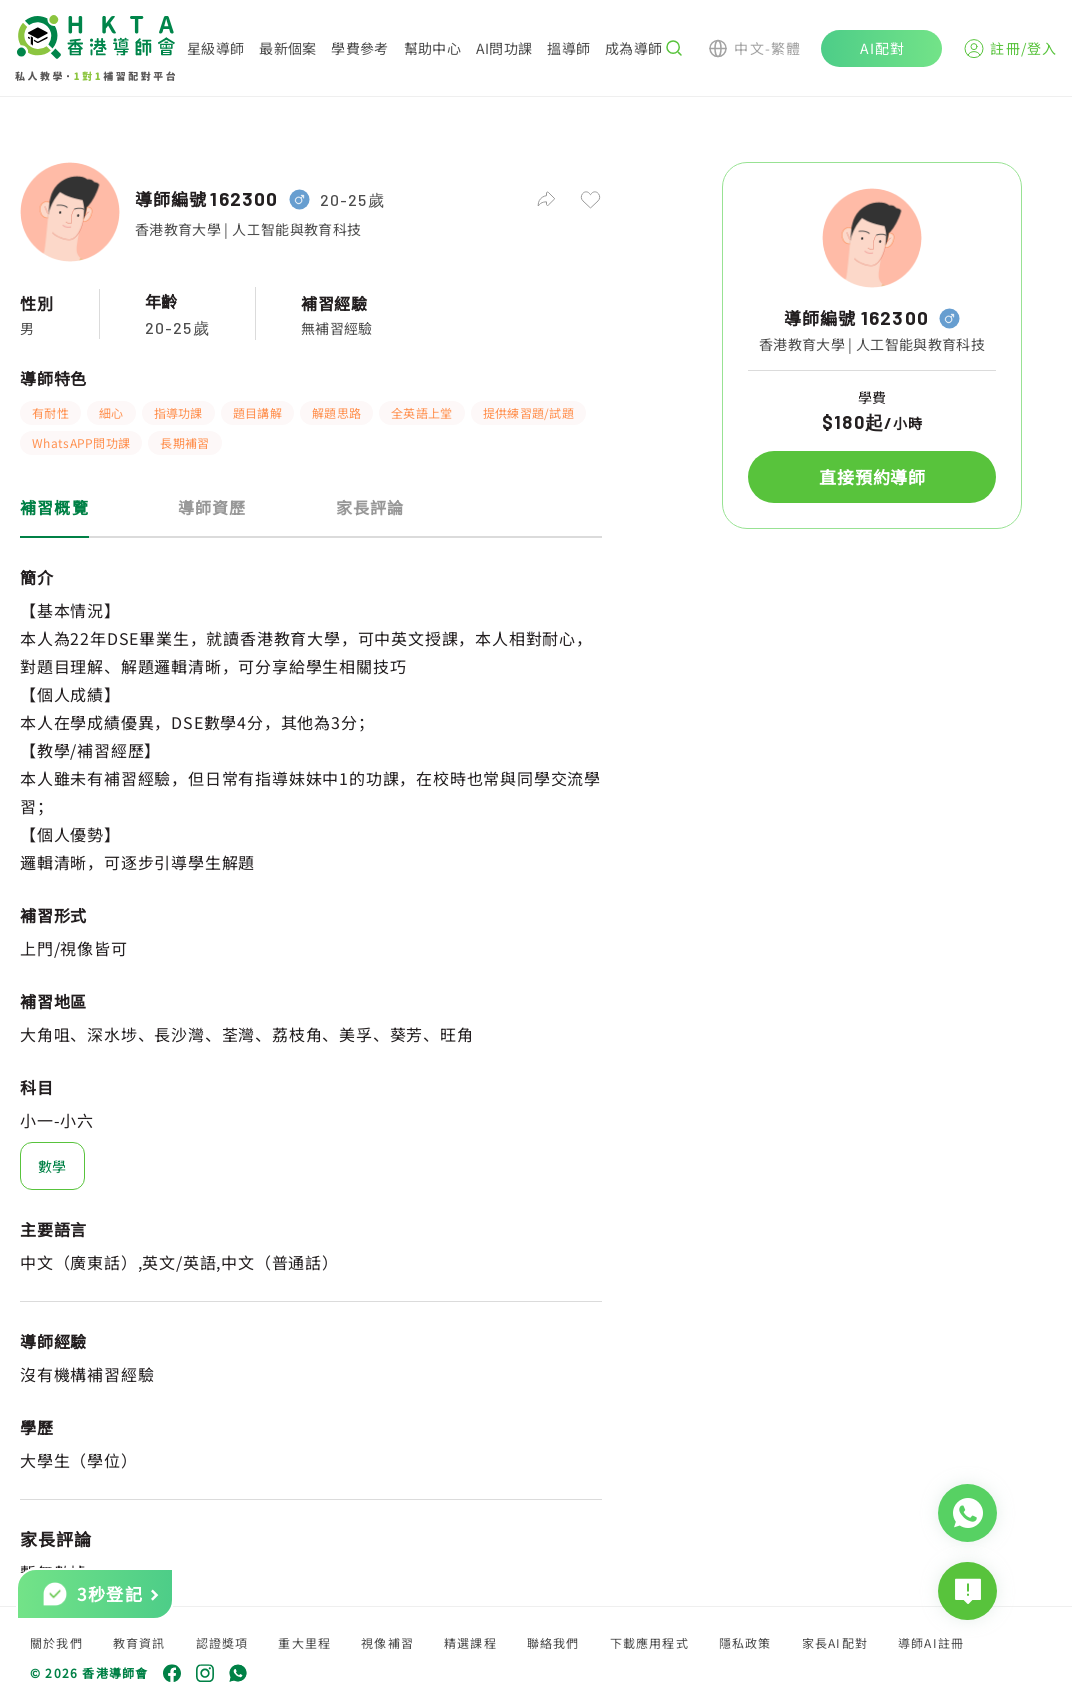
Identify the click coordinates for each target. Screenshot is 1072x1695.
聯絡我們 (553, 1642)
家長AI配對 (835, 1642)
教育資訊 (139, 1642)
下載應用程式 (649, 1642)
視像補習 (387, 1642)
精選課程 (470, 1642)
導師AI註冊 (931, 1642)
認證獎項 (222, 1642)
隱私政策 (745, 1642)
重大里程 (304, 1642)
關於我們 (56, 1642)
